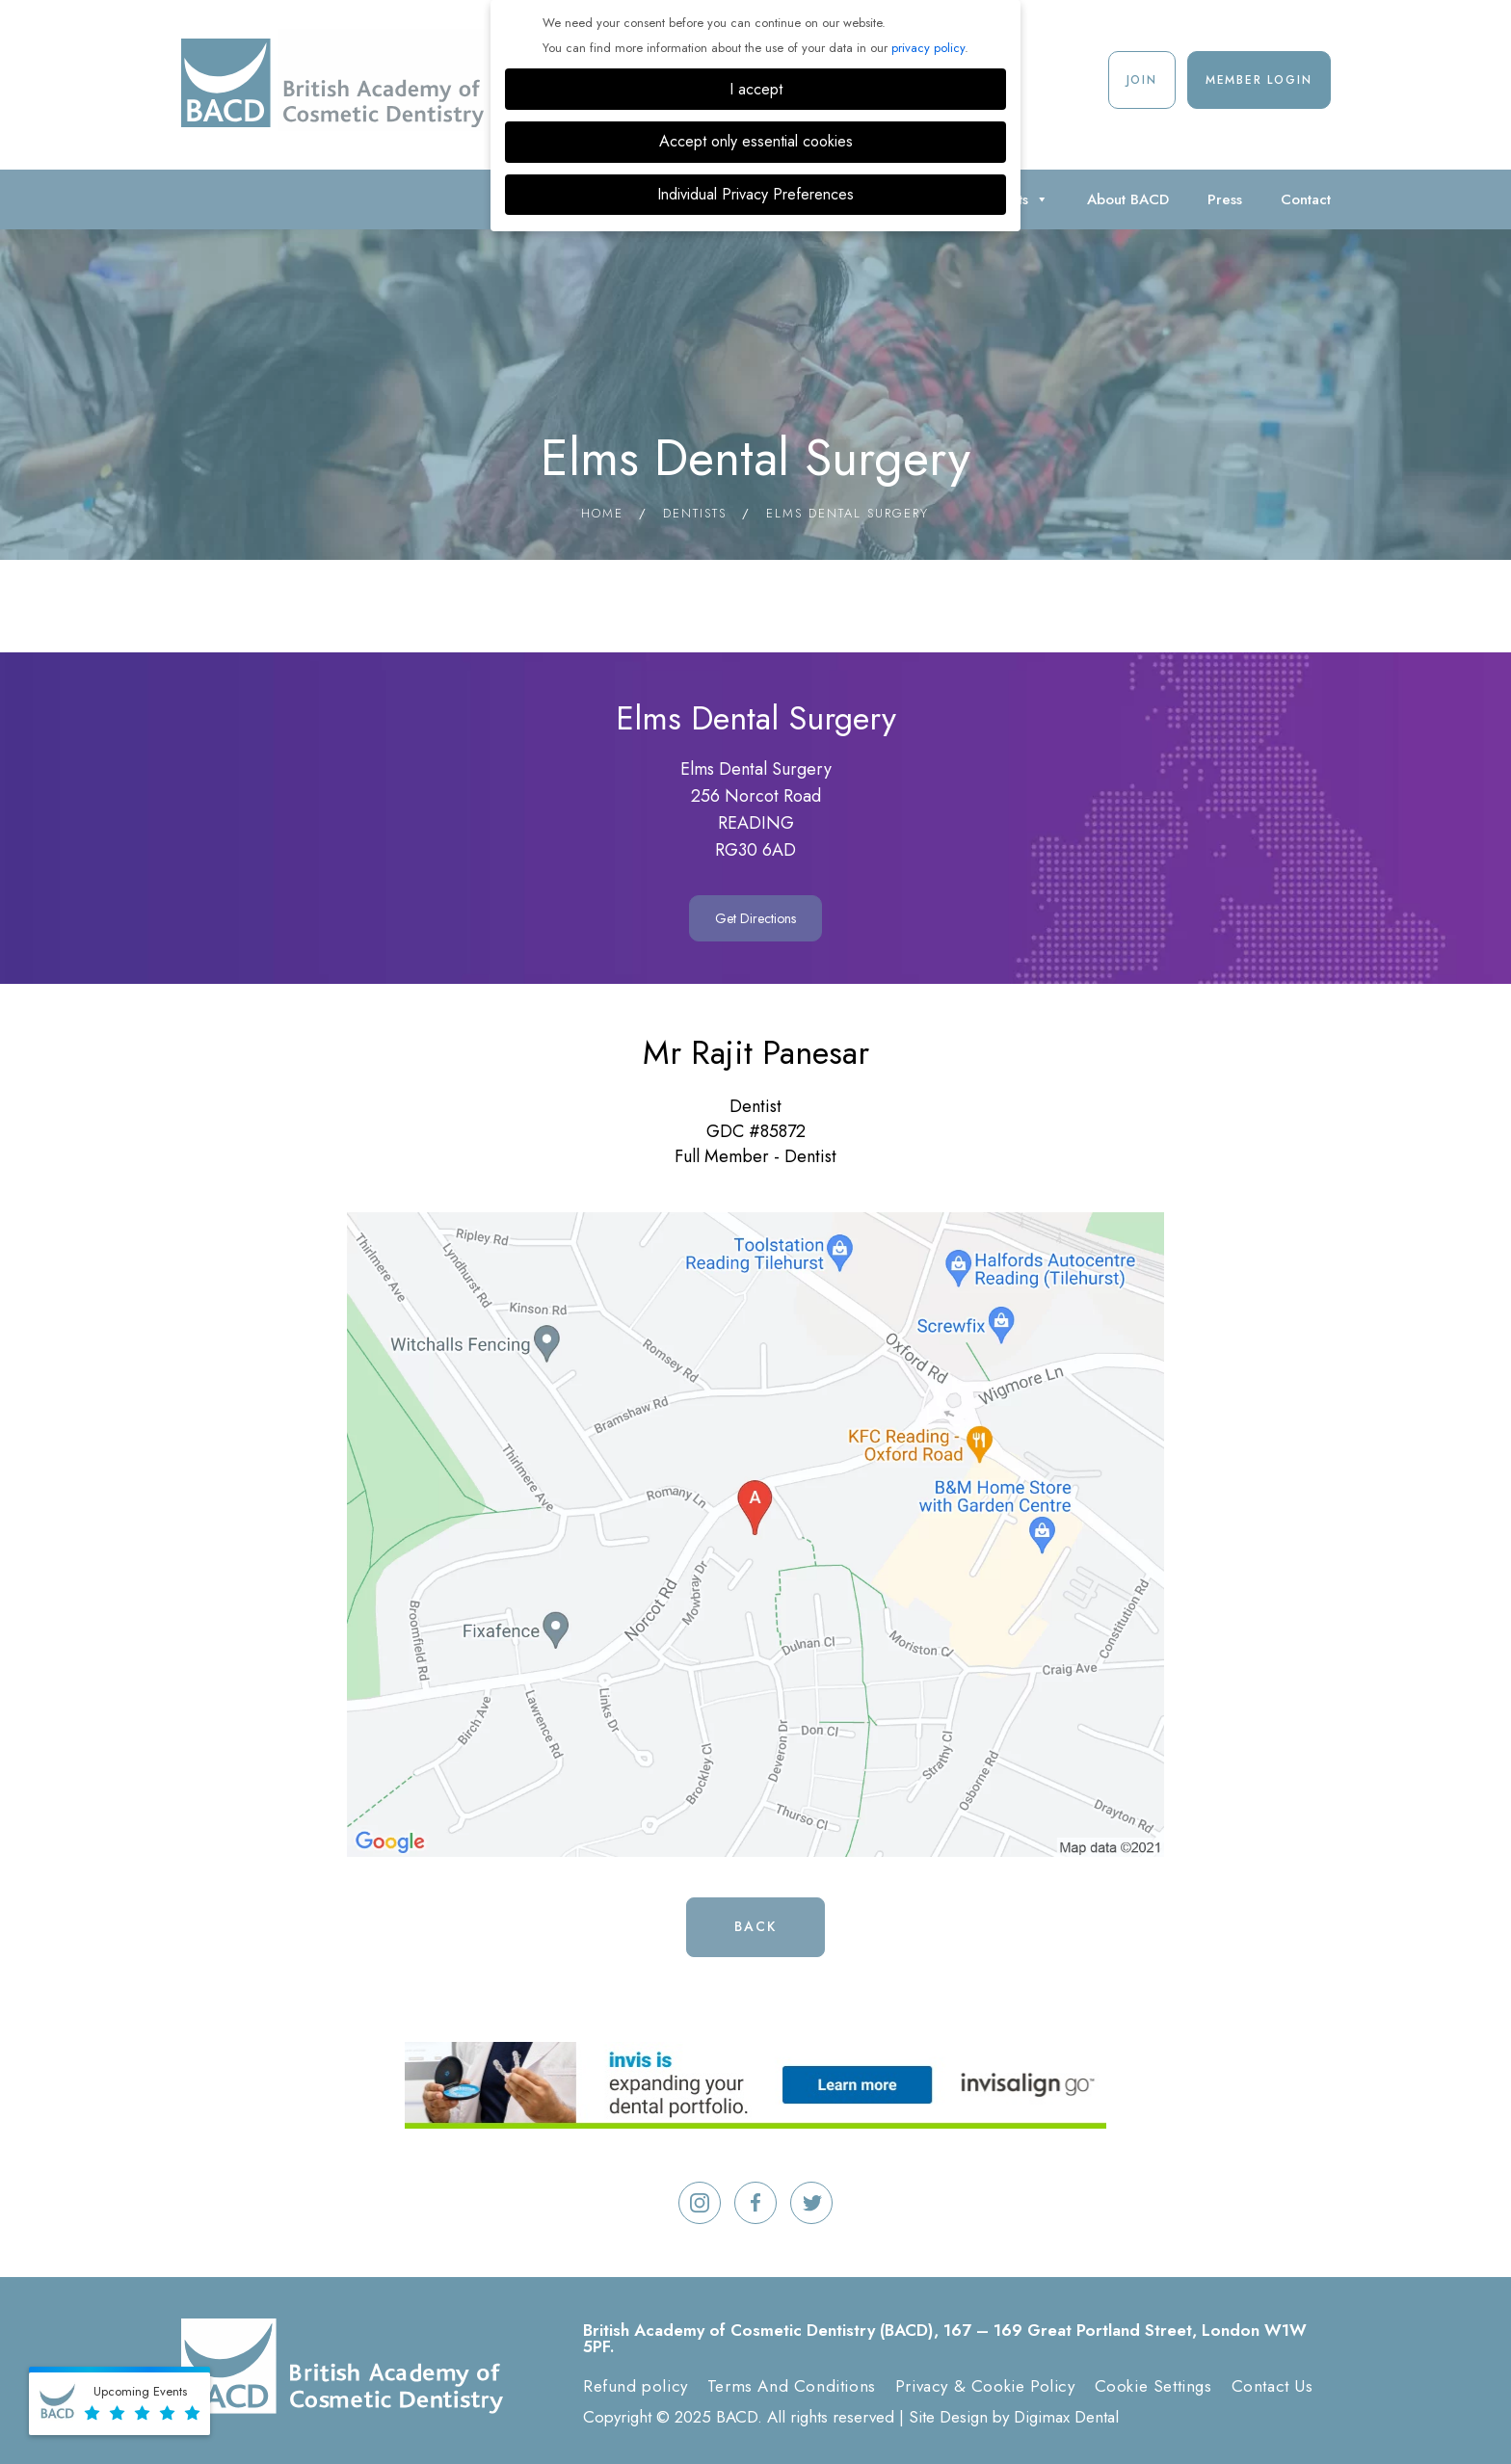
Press (1224, 199)
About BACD (1128, 199)
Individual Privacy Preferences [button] (755, 194)
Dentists (695, 513)
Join (1142, 80)
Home (602, 513)
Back (755, 1926)
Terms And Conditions (791, 2386)
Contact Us (1272, 2386)
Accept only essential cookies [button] (756, 141)
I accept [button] (755, 89)
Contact (1306, 199)
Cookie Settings (1153, 2386)
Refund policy (635, 2386)
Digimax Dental (1066, 2416)
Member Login (1259, 80)
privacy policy (928, 48)
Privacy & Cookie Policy (985, 2386)
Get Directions (755, 918)
